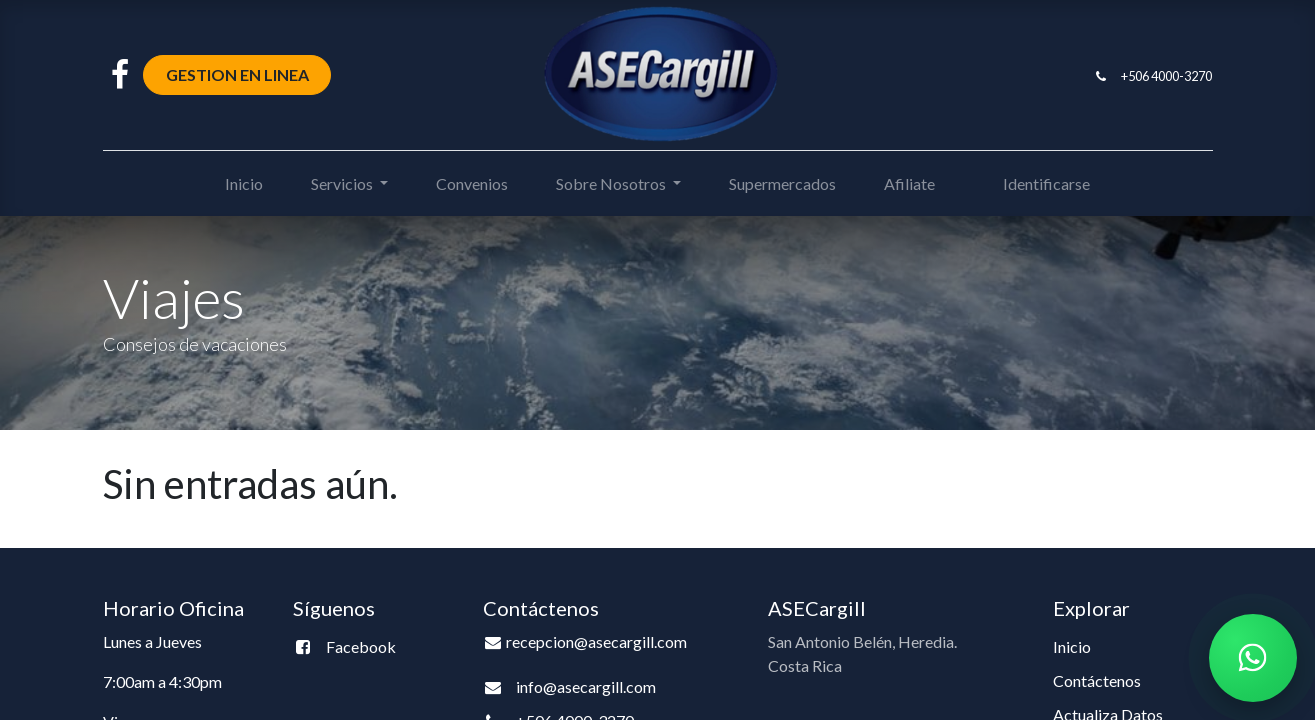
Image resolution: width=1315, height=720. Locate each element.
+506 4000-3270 (1166, 76)
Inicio (1072, 646)
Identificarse (1046, 183)
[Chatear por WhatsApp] (1253, 658)
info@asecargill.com (586, 686)
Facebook (361, 646)
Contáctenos (1097, 680)
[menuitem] (244, 184)
